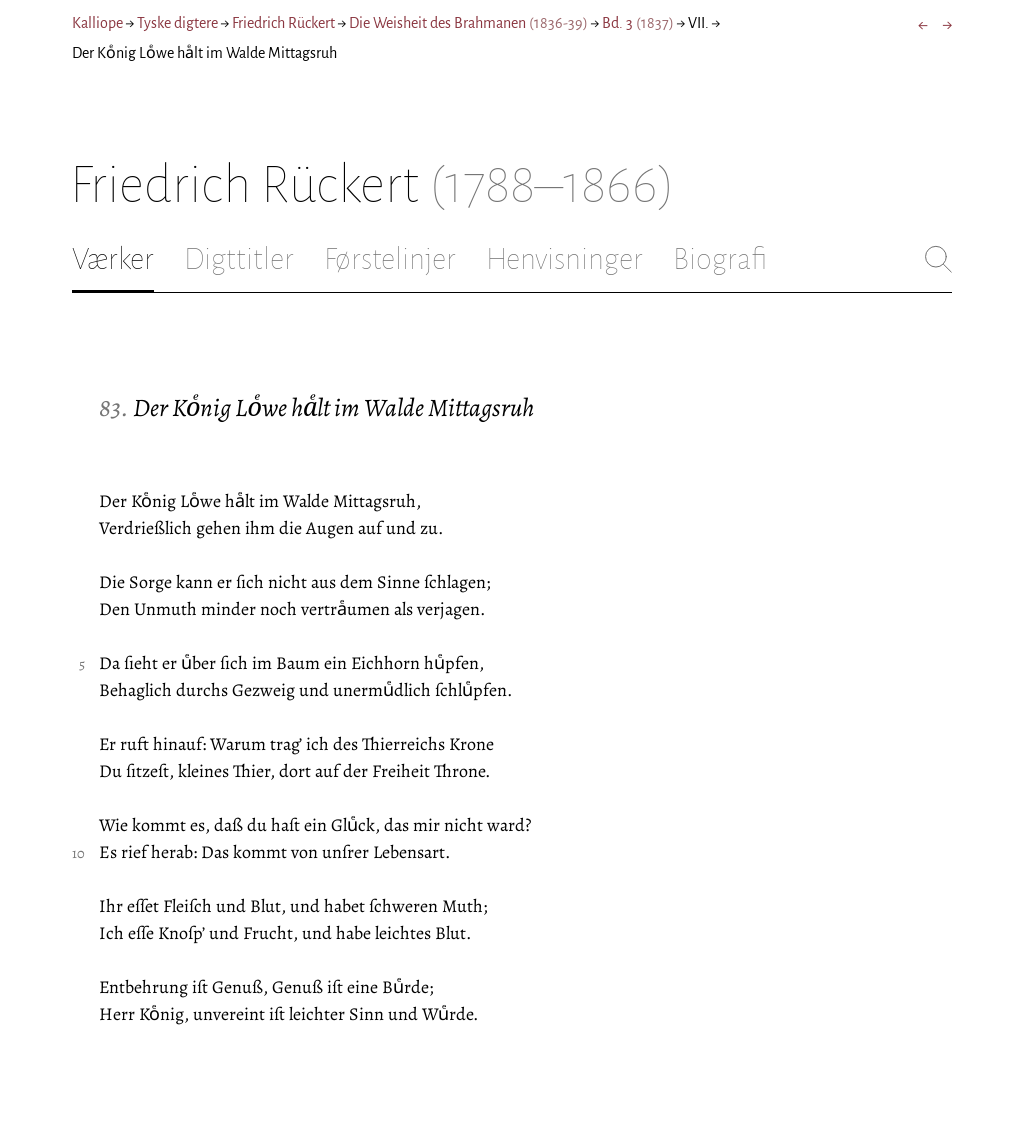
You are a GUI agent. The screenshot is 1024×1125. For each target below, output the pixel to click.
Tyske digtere (177, 23)
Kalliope (97, 23)
